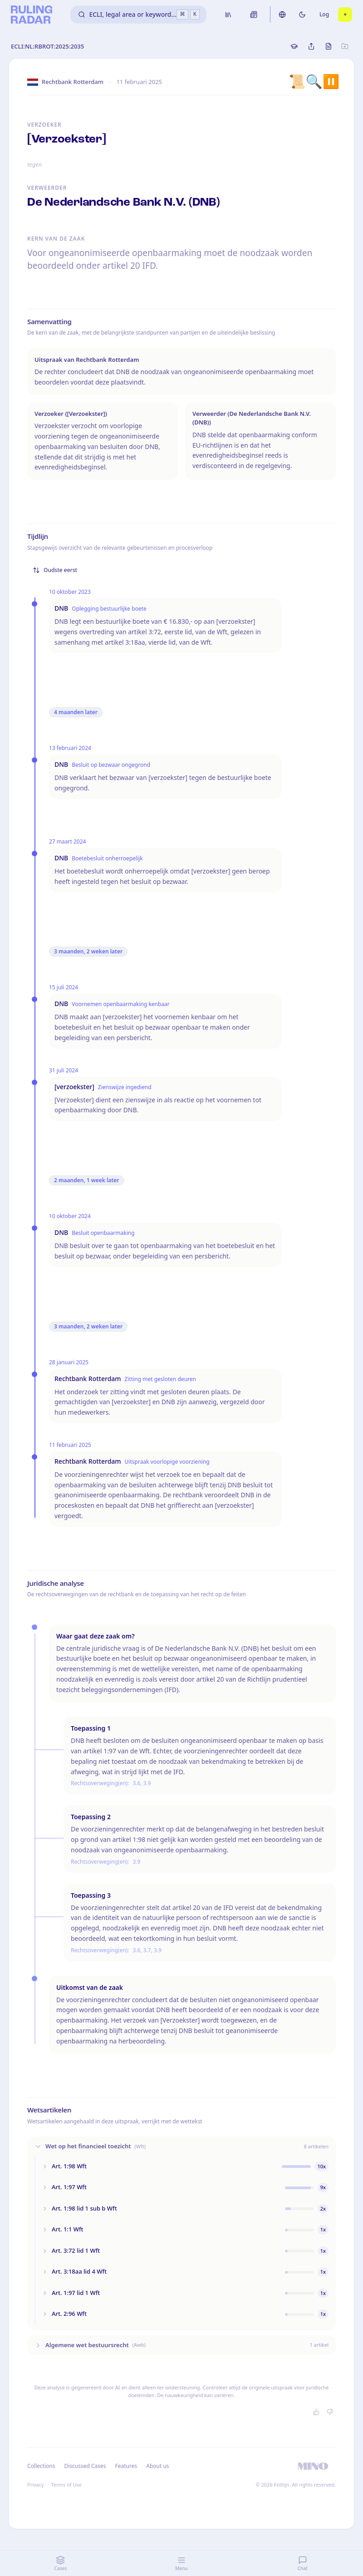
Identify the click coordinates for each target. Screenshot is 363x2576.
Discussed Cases (85, 2466)
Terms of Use (66, 2484)
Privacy (35, 2484)
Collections (41, 2466)
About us (157, 2466)
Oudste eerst (55, 570)
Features (126, 2466)
